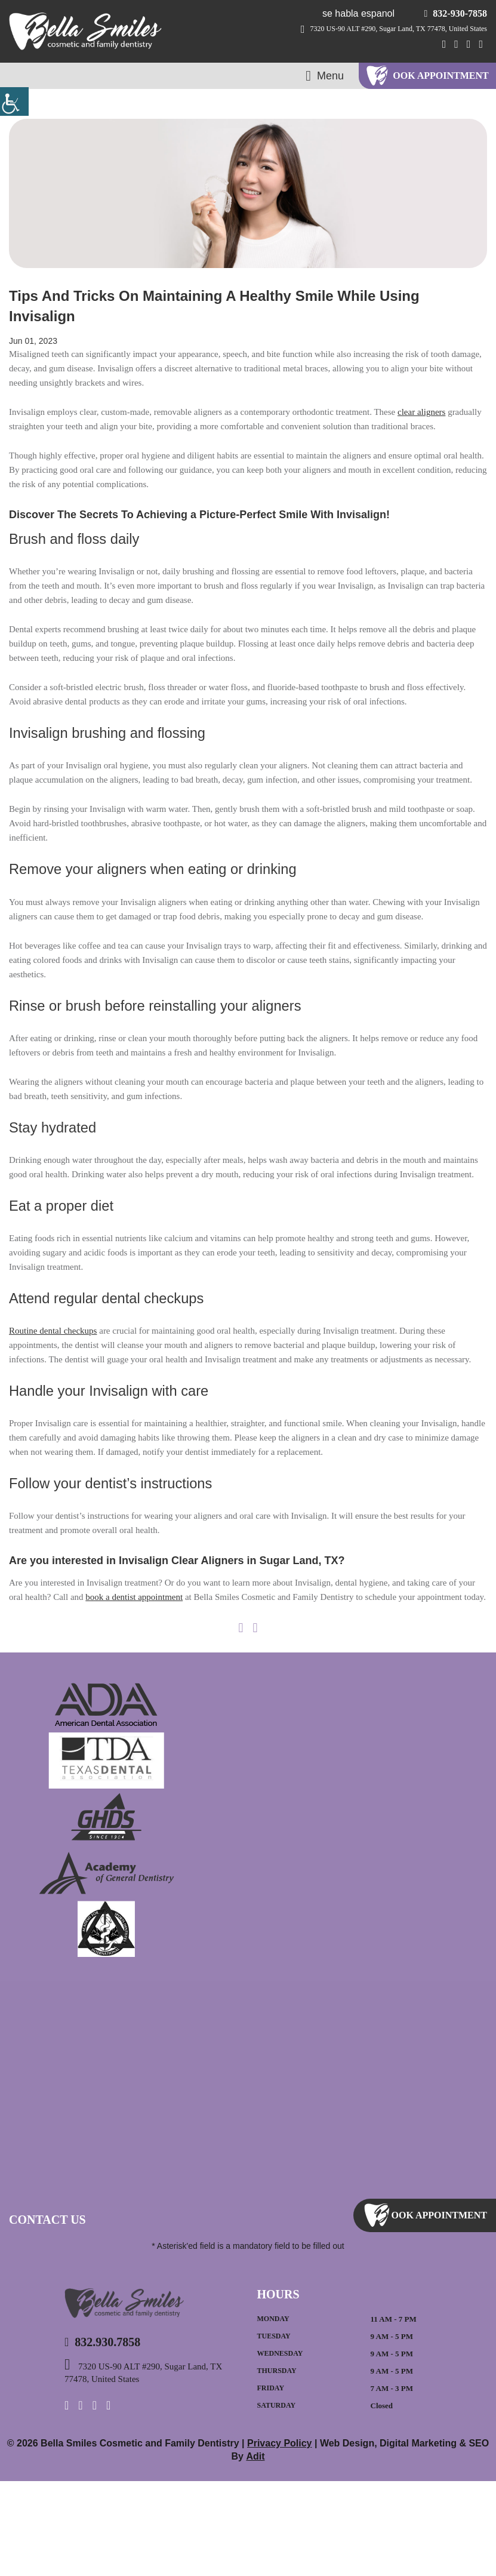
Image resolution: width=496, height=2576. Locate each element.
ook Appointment (441, 75)
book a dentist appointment (232, 1677)
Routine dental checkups (60, 1382)
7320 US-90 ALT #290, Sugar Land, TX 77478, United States (382, 29)
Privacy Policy (274, 2537)
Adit (248, 2550)
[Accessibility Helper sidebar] (14, 101)
